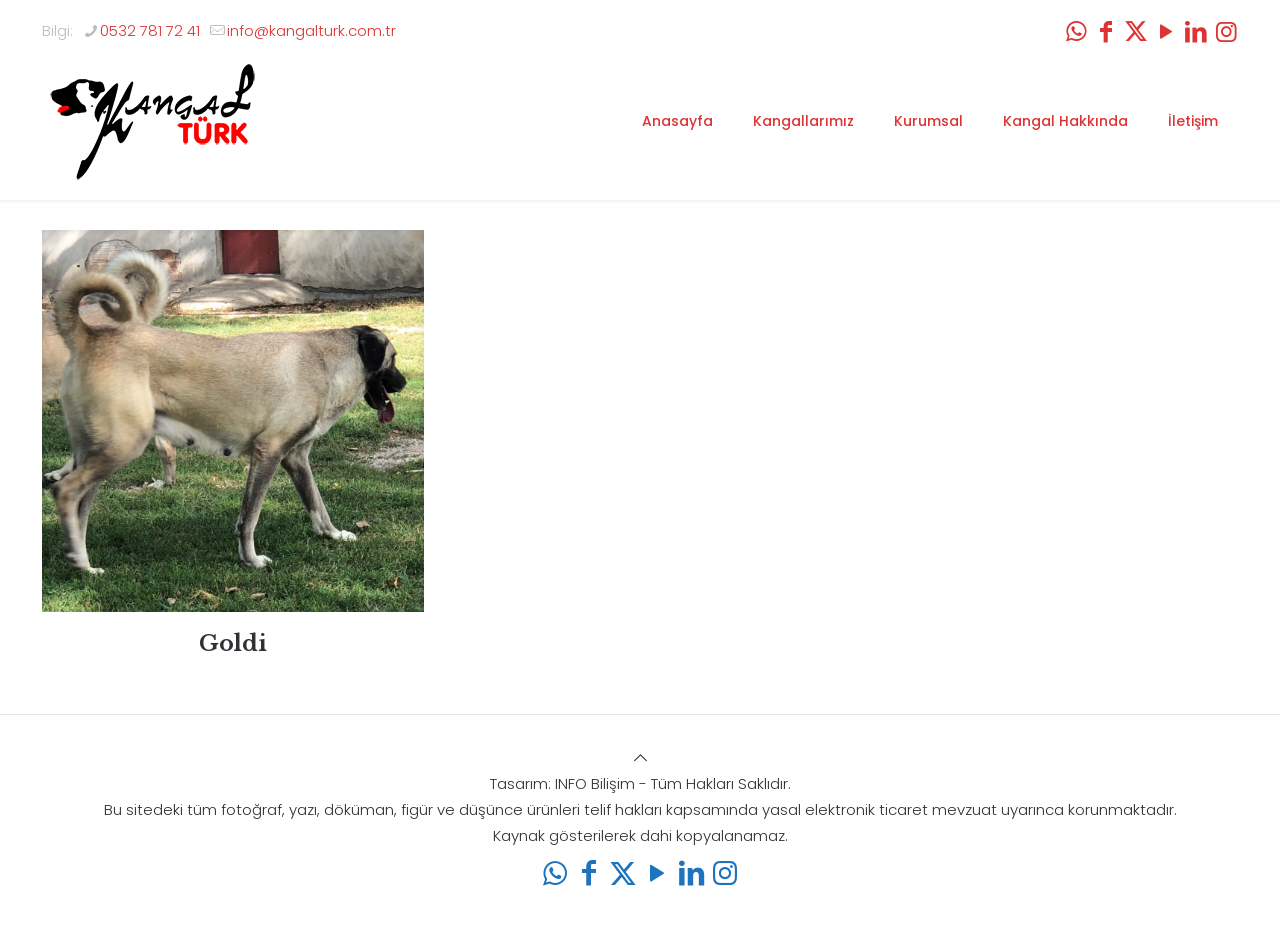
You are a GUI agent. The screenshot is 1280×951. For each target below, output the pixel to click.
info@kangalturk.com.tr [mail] (311, 30)
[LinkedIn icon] (1196, 31)
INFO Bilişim (595, 783)
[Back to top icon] (640, 757)
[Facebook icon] (1106, 31)
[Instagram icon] (1226, 31)
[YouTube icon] (1166, 31)
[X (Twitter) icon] (1136, 31)
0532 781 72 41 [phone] (150, 30)
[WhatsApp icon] (1076, 31)
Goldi (233, 643)
